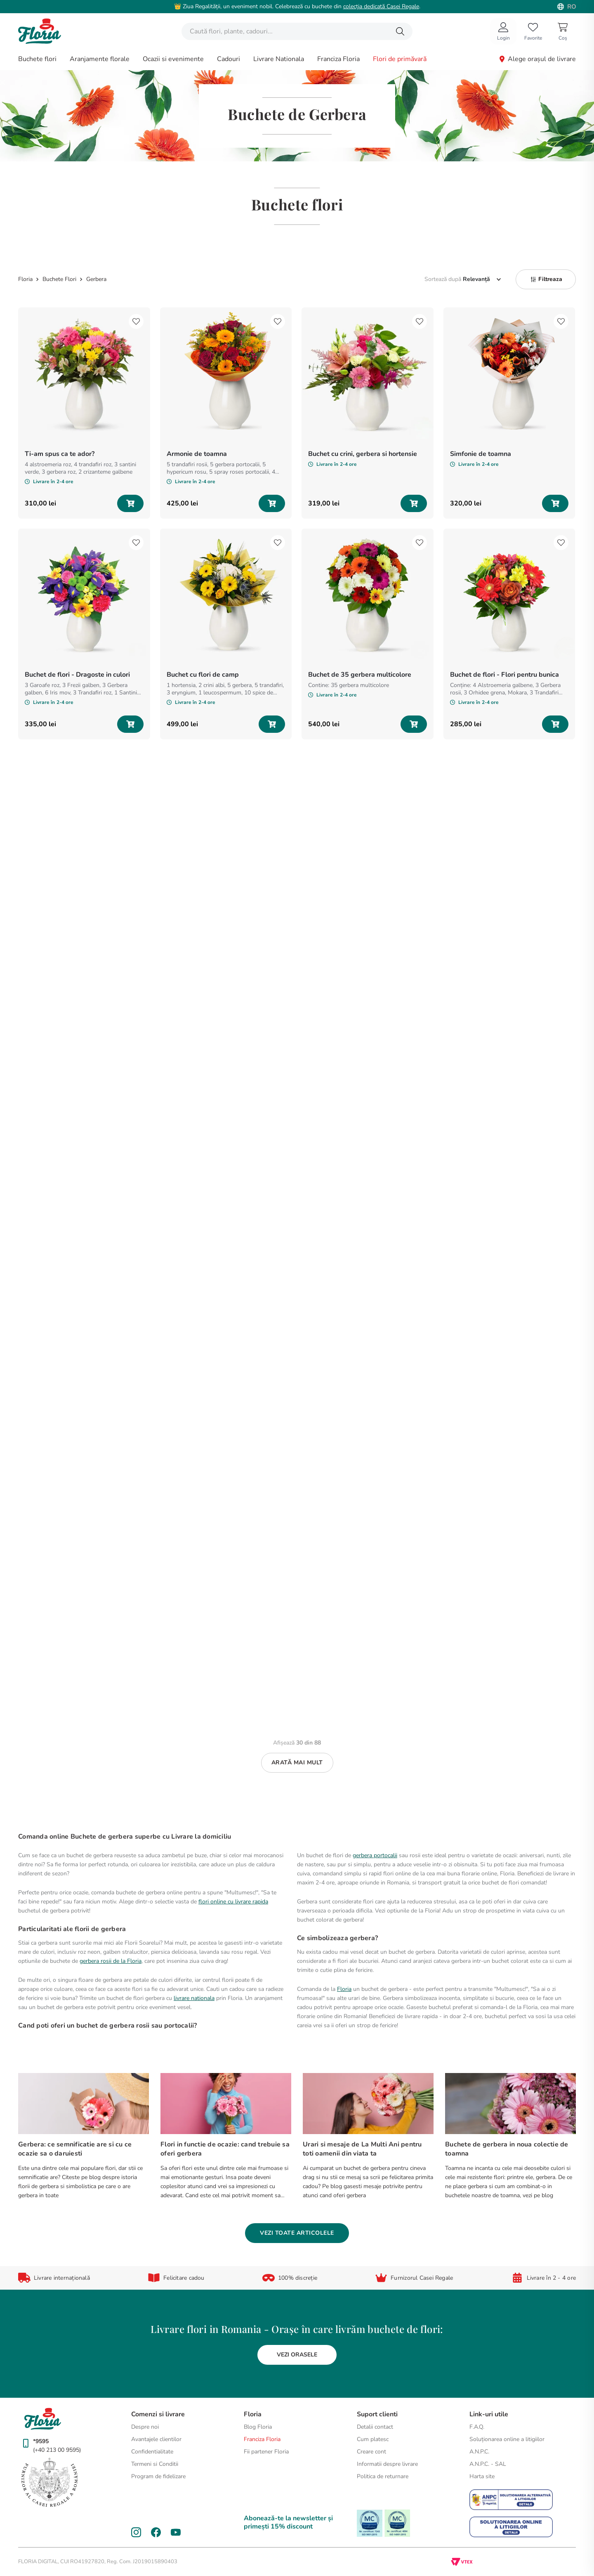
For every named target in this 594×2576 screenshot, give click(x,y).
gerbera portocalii (375, 1855)
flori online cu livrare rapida (233, 1901)
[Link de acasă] (26, 279)
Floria (344, 1989)
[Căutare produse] (400, 31)
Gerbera (96, 279)
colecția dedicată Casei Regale (381, 6)
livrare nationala (194, 1998)
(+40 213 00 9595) (57, 2450)
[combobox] (297, 31)
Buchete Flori (59, 279)
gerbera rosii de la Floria (110, 1961)
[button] (546, 279)
